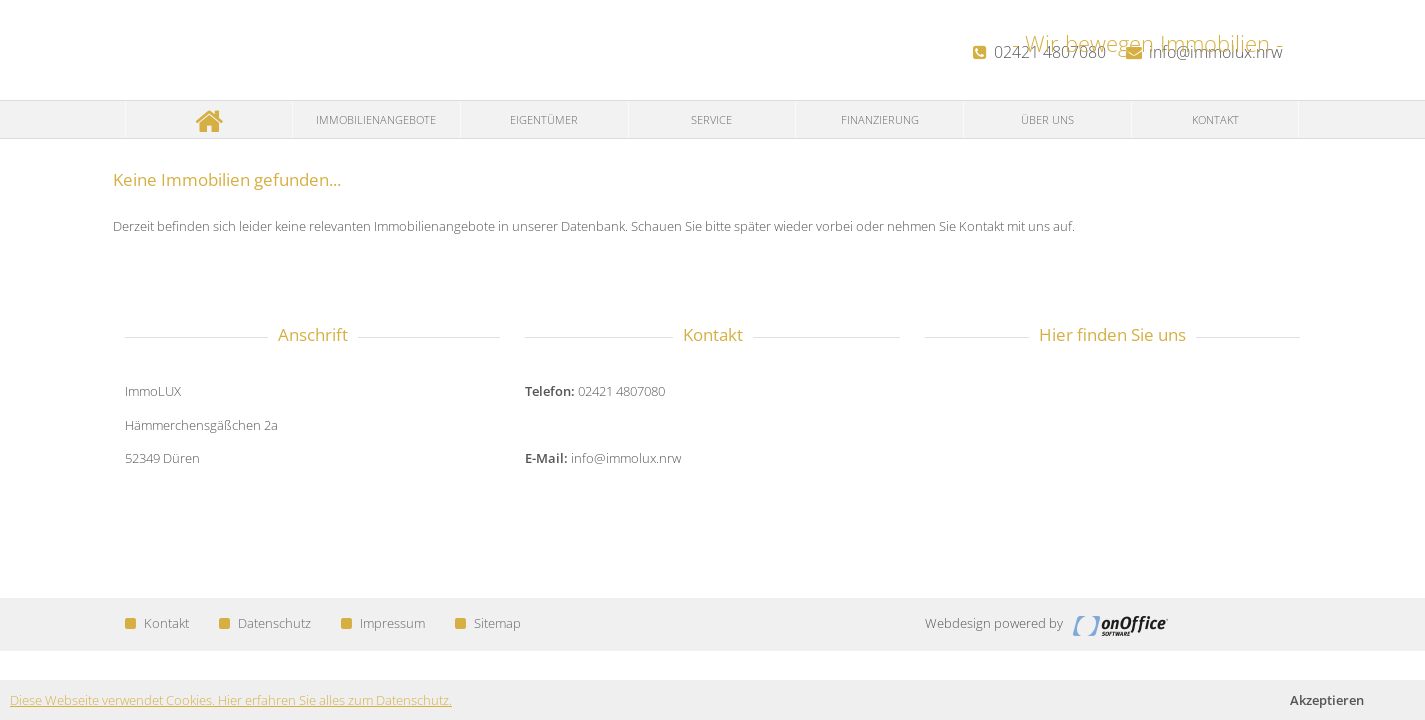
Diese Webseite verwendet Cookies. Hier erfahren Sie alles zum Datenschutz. (231, 700)
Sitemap (488, 623)
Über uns (1047, 119)
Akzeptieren (1327, 700)
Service (711, 119)
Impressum (383, 623)
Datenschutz (265, 623)
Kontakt (1215, 119)
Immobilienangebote (376, 119)
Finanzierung (880, 119)
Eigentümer (544, 119)
